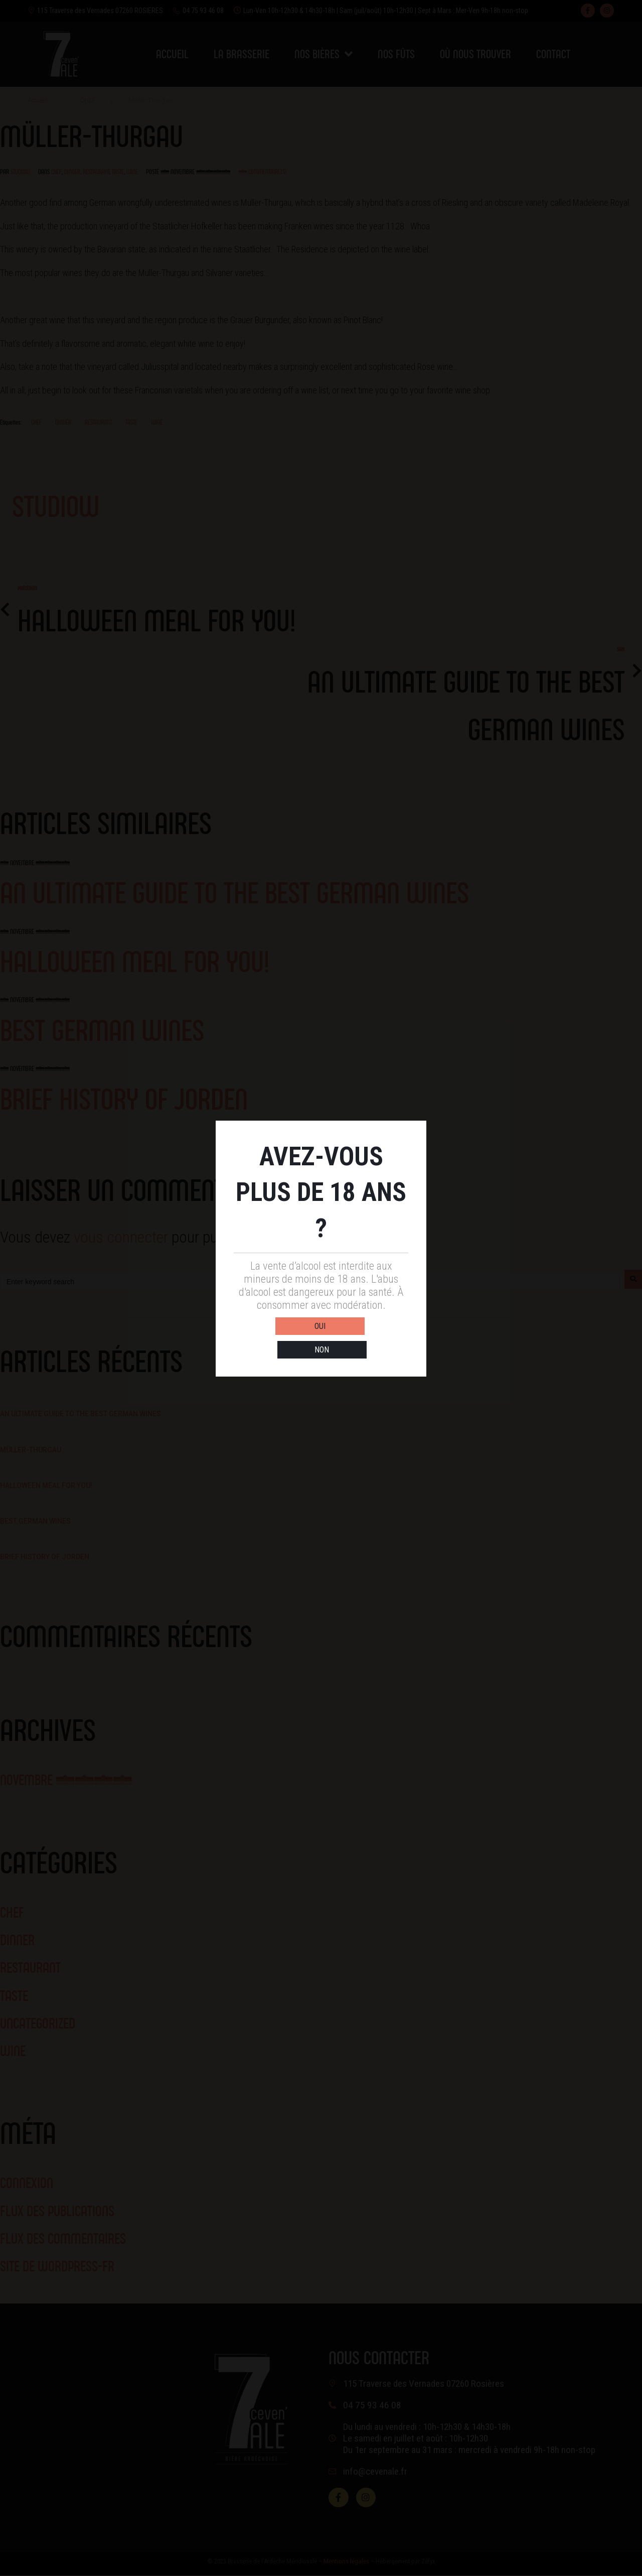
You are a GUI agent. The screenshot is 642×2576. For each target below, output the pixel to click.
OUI (276, 1339)
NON (365, 1339)
